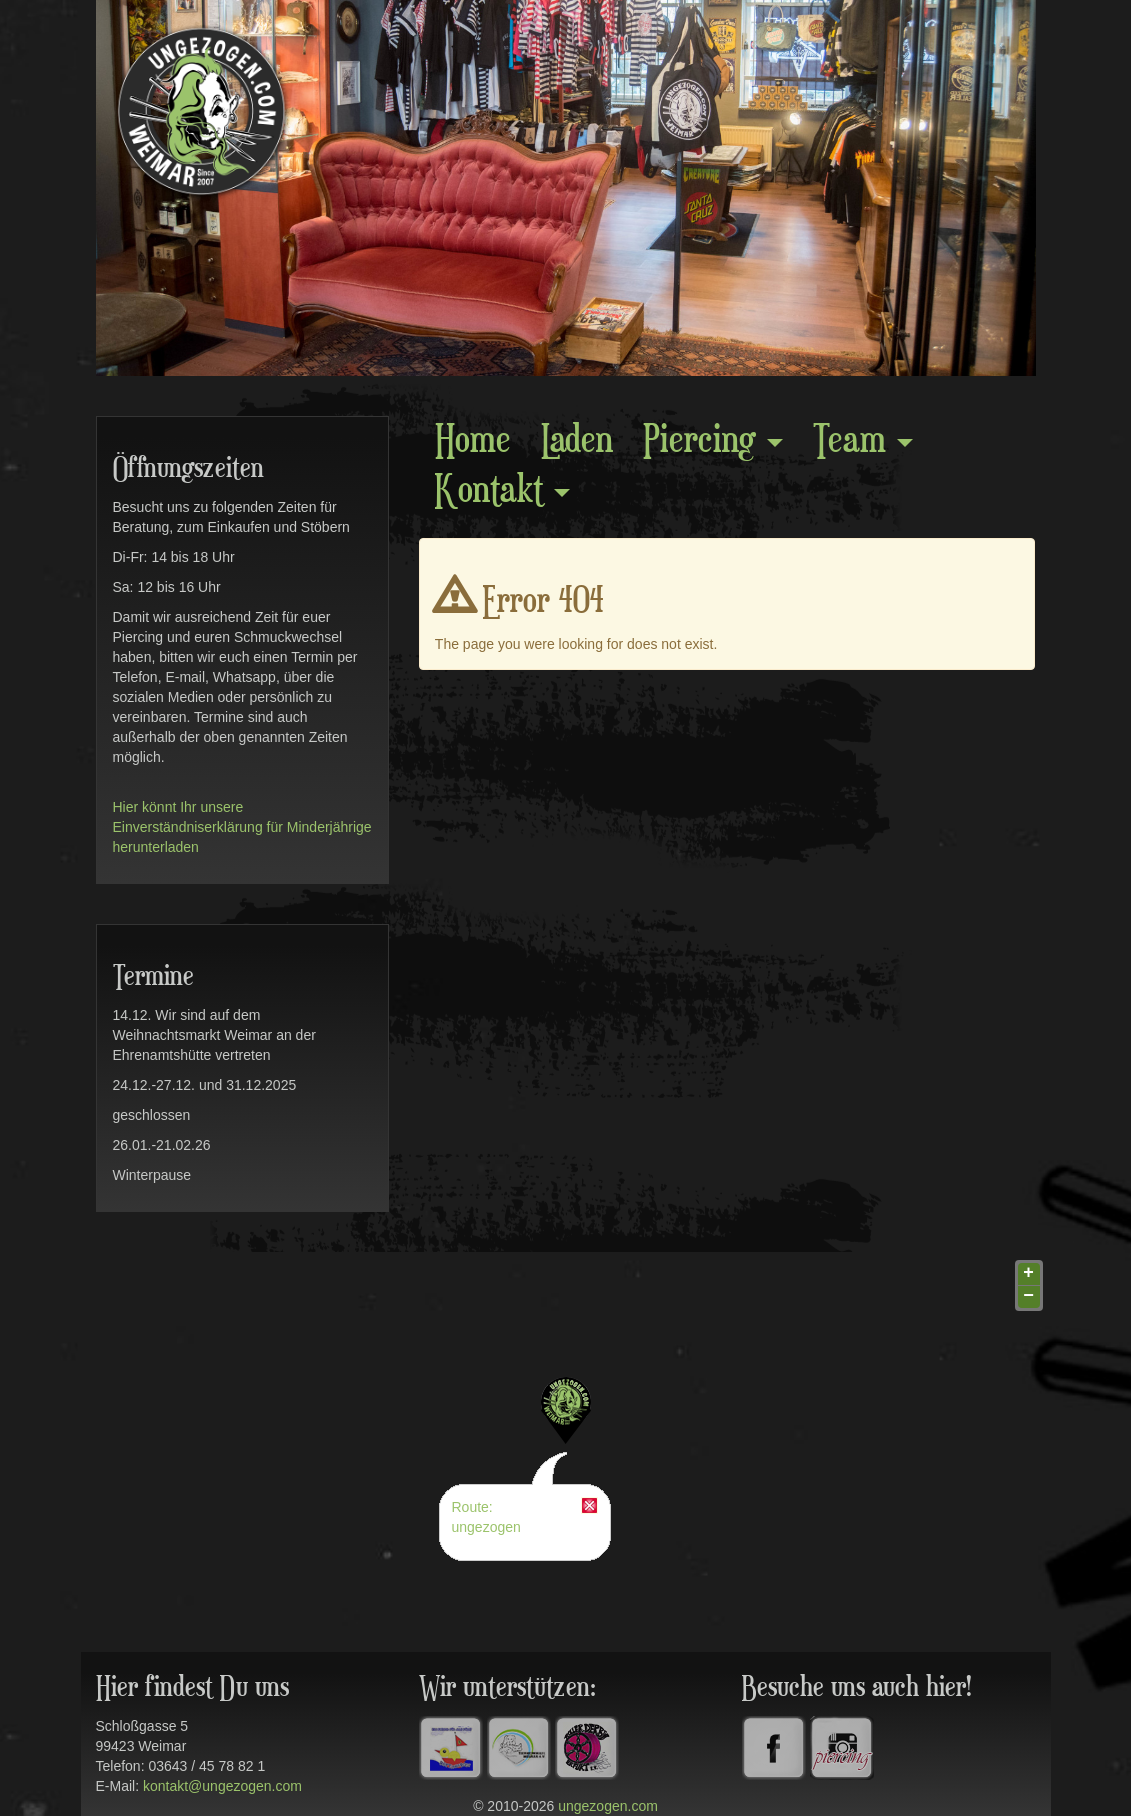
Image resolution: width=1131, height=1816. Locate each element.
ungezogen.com (608, 1806)
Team (863, 441)
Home (473, 441)
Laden (577, 441)
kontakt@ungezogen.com (222, 1786)
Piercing (713, 441)
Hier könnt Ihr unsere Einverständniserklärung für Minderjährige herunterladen (242, 827)
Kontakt (502, 491)
